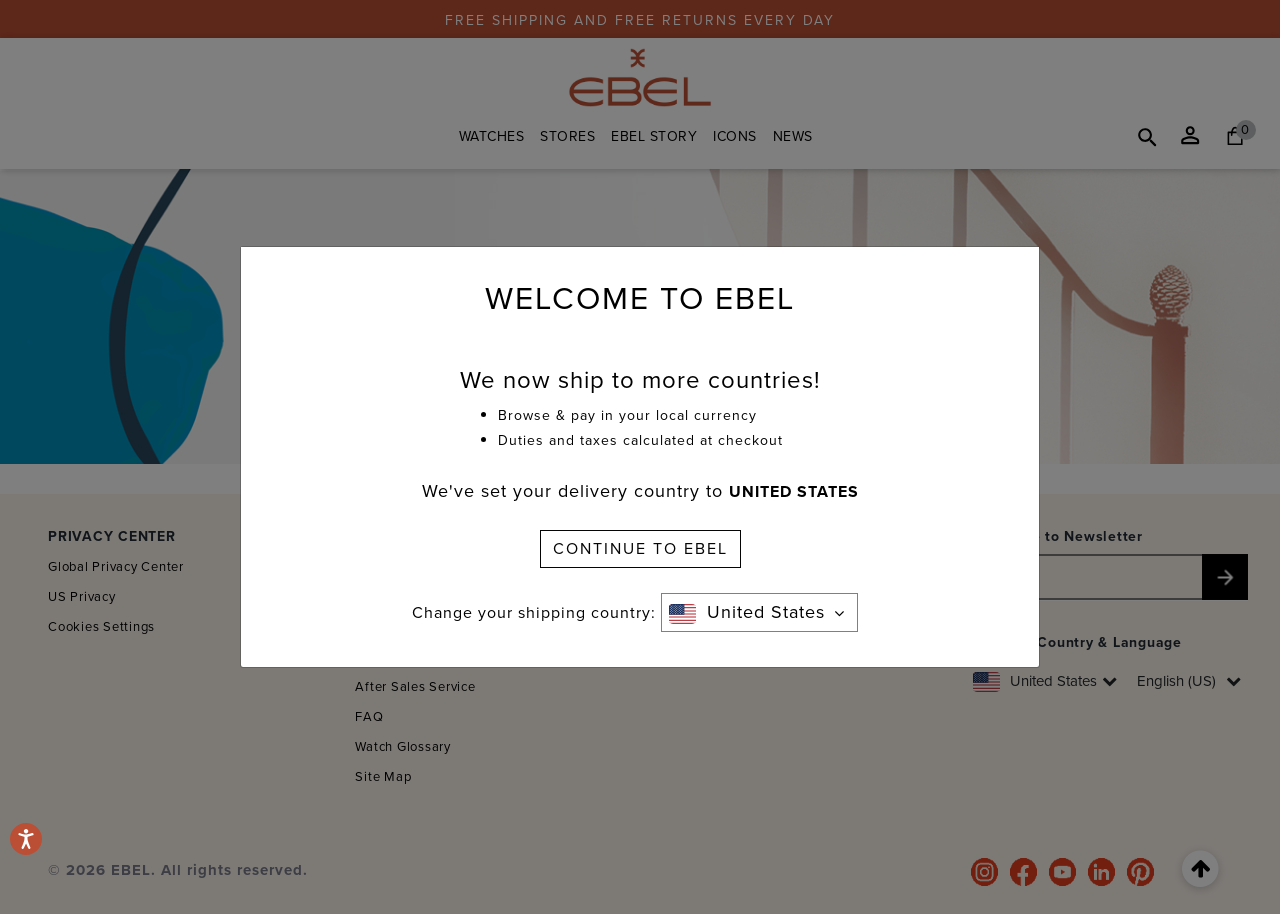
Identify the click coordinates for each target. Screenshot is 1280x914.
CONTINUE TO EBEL (640, 548)
